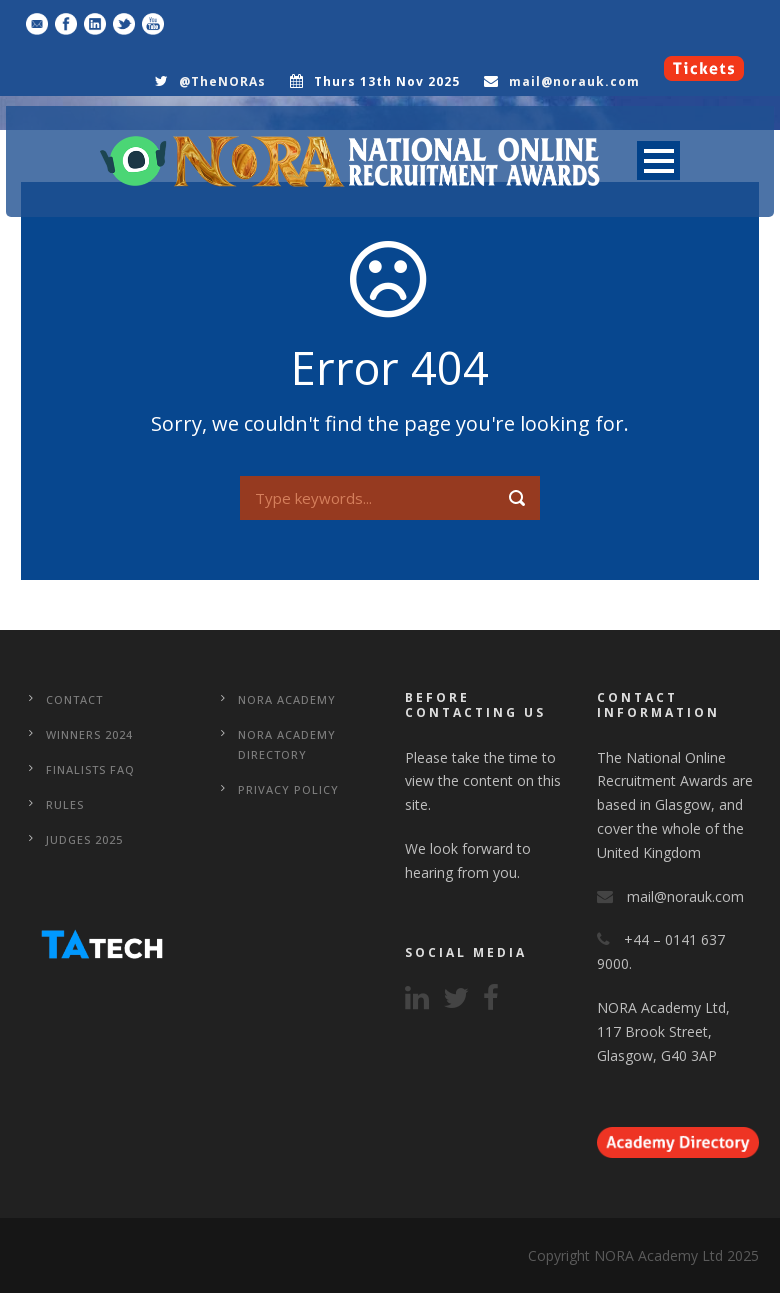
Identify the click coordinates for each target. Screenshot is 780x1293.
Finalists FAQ (90, 769)
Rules (65, 804)
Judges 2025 (84, 839)
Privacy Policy (288, 789)
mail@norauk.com (574, 81)
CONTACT (74, 699)
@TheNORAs (222, 81)
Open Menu (658, 160)
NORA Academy (287, 699)
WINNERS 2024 (89, 734)
